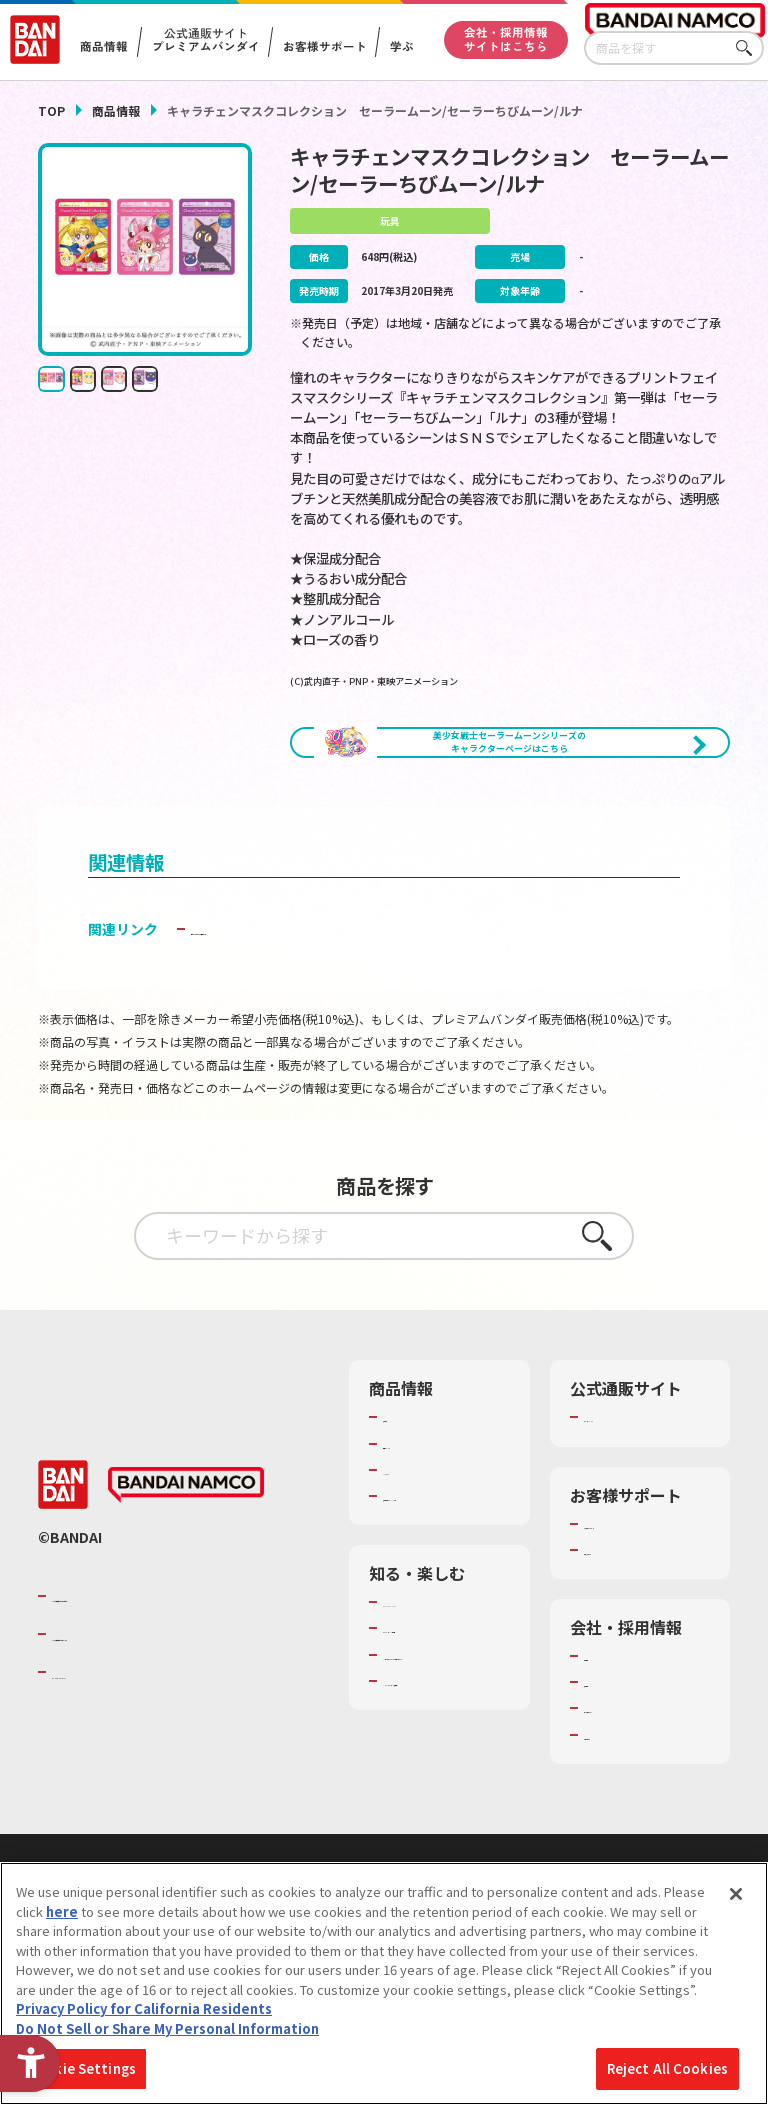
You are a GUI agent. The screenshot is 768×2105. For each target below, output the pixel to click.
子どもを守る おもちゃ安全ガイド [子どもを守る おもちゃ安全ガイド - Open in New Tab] (297, 999)
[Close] (736, 1894)
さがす (749, 48)
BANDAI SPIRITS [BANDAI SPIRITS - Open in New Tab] (113, 1760)
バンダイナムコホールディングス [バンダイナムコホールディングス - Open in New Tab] (172, 1722)
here (62, 1911)
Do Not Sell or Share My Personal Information (167, 2028)
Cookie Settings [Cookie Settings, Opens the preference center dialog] (81, 2068)
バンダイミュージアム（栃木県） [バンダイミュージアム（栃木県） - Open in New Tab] (442, 1832)
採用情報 (610, 1770)
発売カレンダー (428, 1513)
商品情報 (116, 110)
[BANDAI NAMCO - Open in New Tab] (186, 1573)
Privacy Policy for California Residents (144, 2008)
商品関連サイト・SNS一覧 (435, 1574)
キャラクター (421, 1539)
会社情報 (610, 1744)
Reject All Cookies (667, 2068)
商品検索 (409, 1487)
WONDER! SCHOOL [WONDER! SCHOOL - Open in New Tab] (439, 1690)
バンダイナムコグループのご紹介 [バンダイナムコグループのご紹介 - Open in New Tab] (172, 1683)
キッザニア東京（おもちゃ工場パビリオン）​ (441, 1778)
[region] (384, 1983)
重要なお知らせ (629, 1637)
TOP (51, 110)
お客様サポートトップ (642, 1602)
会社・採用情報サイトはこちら (506, 39)
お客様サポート (324, 47)
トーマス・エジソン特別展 (441, 1725)
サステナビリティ (635, 1796)
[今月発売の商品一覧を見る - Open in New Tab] (400, 817)
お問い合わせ (623, 1822)
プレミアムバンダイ (642, 1487)
